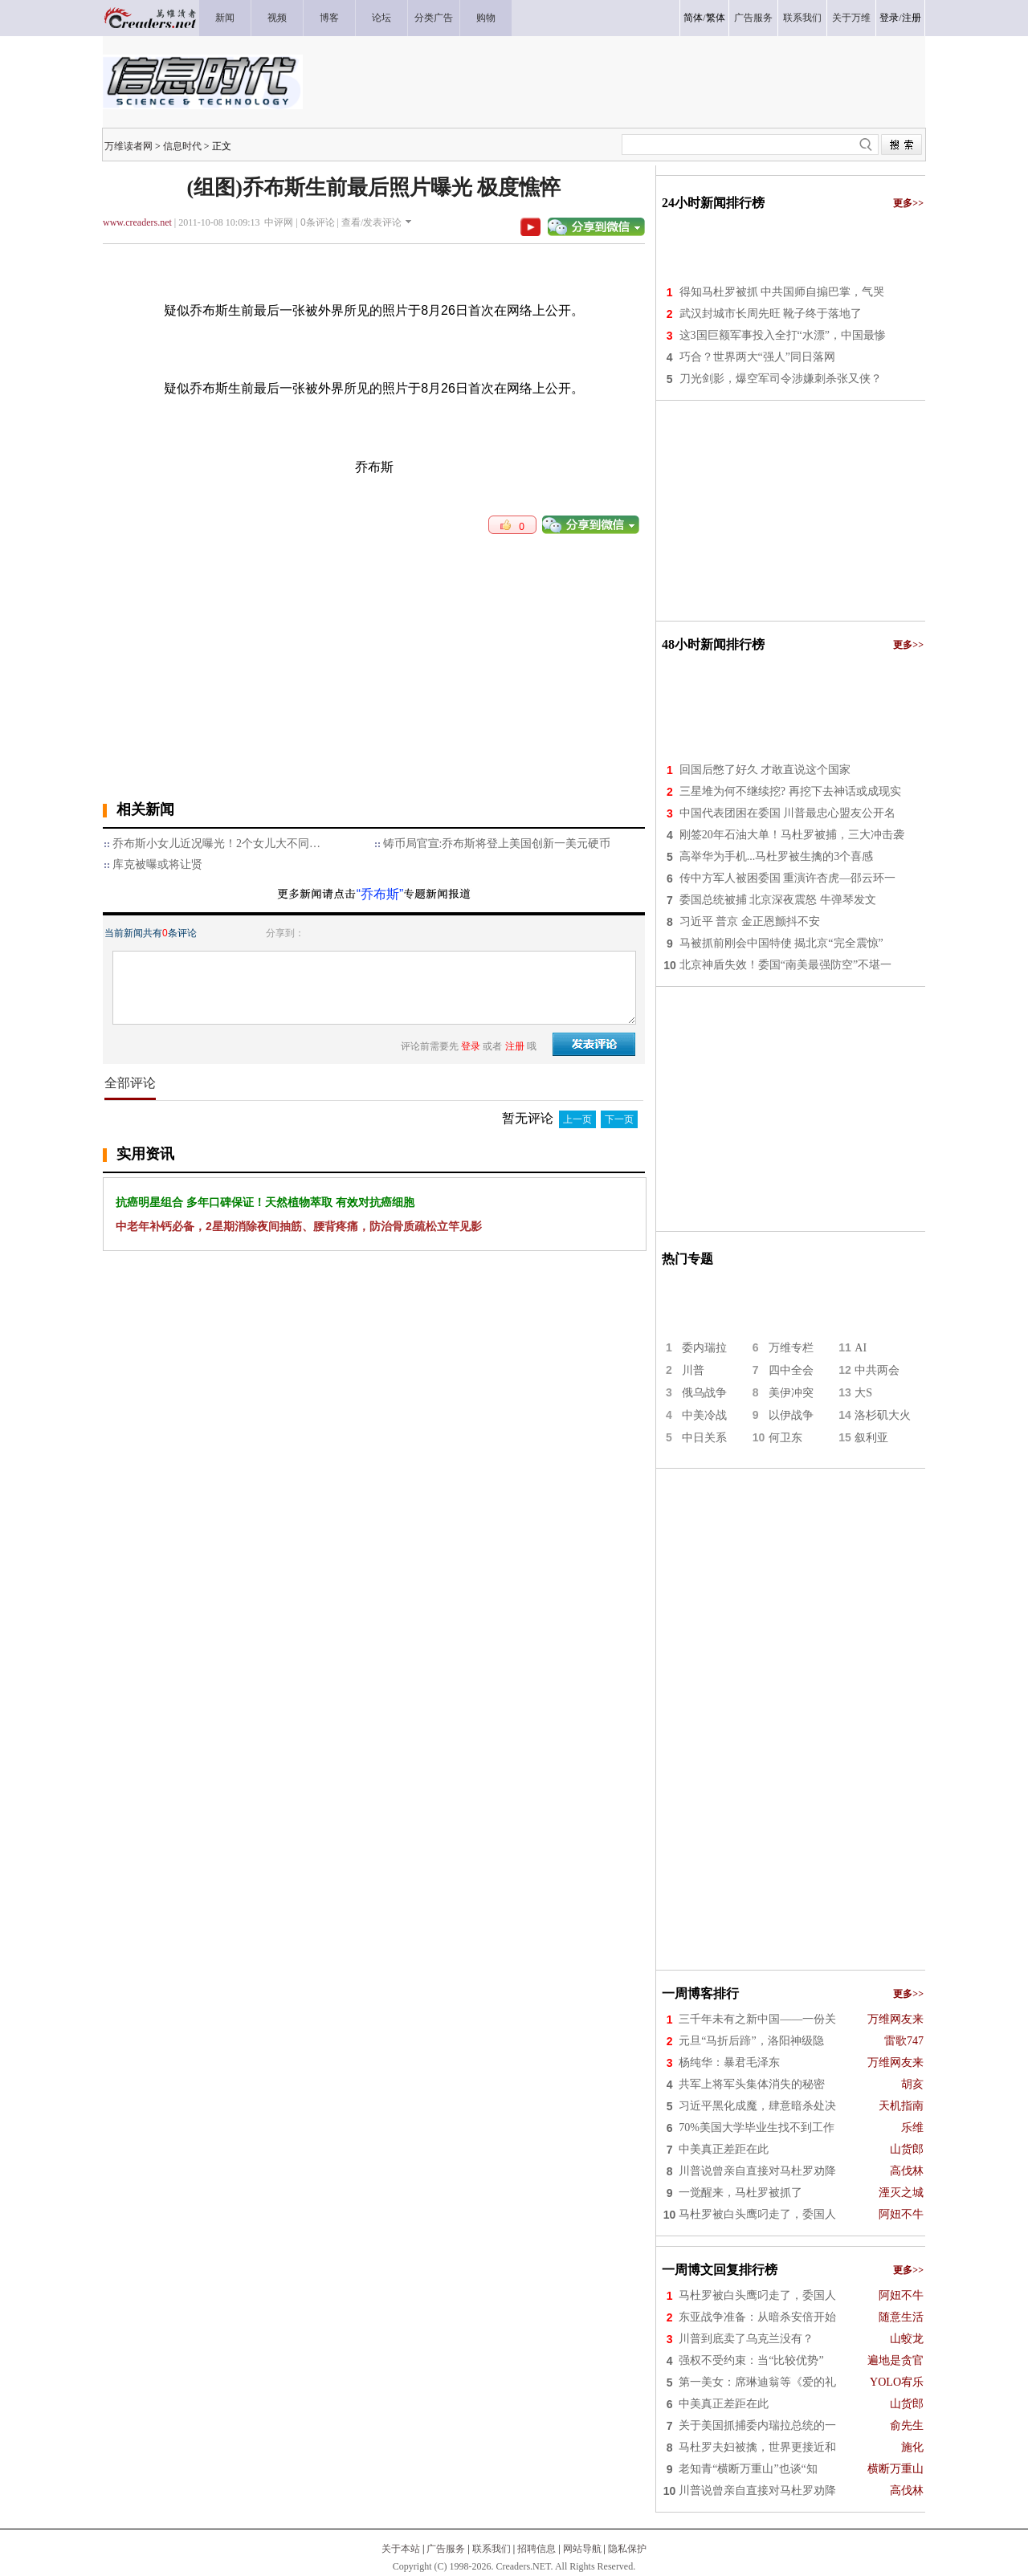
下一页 (619, 1119)
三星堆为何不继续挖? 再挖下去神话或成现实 (790, 791)
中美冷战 (704, 1415)
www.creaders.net (137, 222)
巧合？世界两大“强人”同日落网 (757, 357)
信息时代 (182, 146)
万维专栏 (791, 1348)
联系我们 (491, 2548)
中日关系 (704, 1438)
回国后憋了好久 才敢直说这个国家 (765, 770)
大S (863, 1393)
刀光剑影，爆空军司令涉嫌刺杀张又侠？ (780, 379)
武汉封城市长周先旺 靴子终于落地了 (771, 314)
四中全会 (791, 1370)
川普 (693, 1370)
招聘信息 (536, 2548)
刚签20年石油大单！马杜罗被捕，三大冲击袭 (791, 835)
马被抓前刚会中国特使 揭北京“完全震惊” (781, 943)
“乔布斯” (380, 894)
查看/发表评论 (371, 222)
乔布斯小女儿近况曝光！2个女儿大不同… (216, 844)
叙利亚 (871, 1438)
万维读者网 (128, 146)
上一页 (577, 1119)
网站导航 (582, 2548)
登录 (889, 17)
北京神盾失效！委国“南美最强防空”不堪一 (785, 965)
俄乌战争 (704, 1393)
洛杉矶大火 (883, 1415)
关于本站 (400, 2548)
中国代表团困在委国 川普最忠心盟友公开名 (787, 813)
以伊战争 (791, 1415)
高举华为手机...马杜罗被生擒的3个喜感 (776, 856)
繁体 (715, 17)
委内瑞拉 (704, 1348)
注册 (911, 17)
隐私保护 (627, 2548)
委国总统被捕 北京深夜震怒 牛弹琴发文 (777, 900)
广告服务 (445, 2548)
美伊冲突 (791, 1393)
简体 (693, 17)
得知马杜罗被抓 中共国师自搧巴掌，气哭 (782, 292)
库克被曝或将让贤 (157, 864)
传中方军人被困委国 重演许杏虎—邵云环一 (787, 878)
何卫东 (785, 1438)
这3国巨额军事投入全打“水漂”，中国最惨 (782, 335)
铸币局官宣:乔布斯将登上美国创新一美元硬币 (497, 844)
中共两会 (877, 1370)
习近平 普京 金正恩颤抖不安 (749, 921)
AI (861, 1348)
